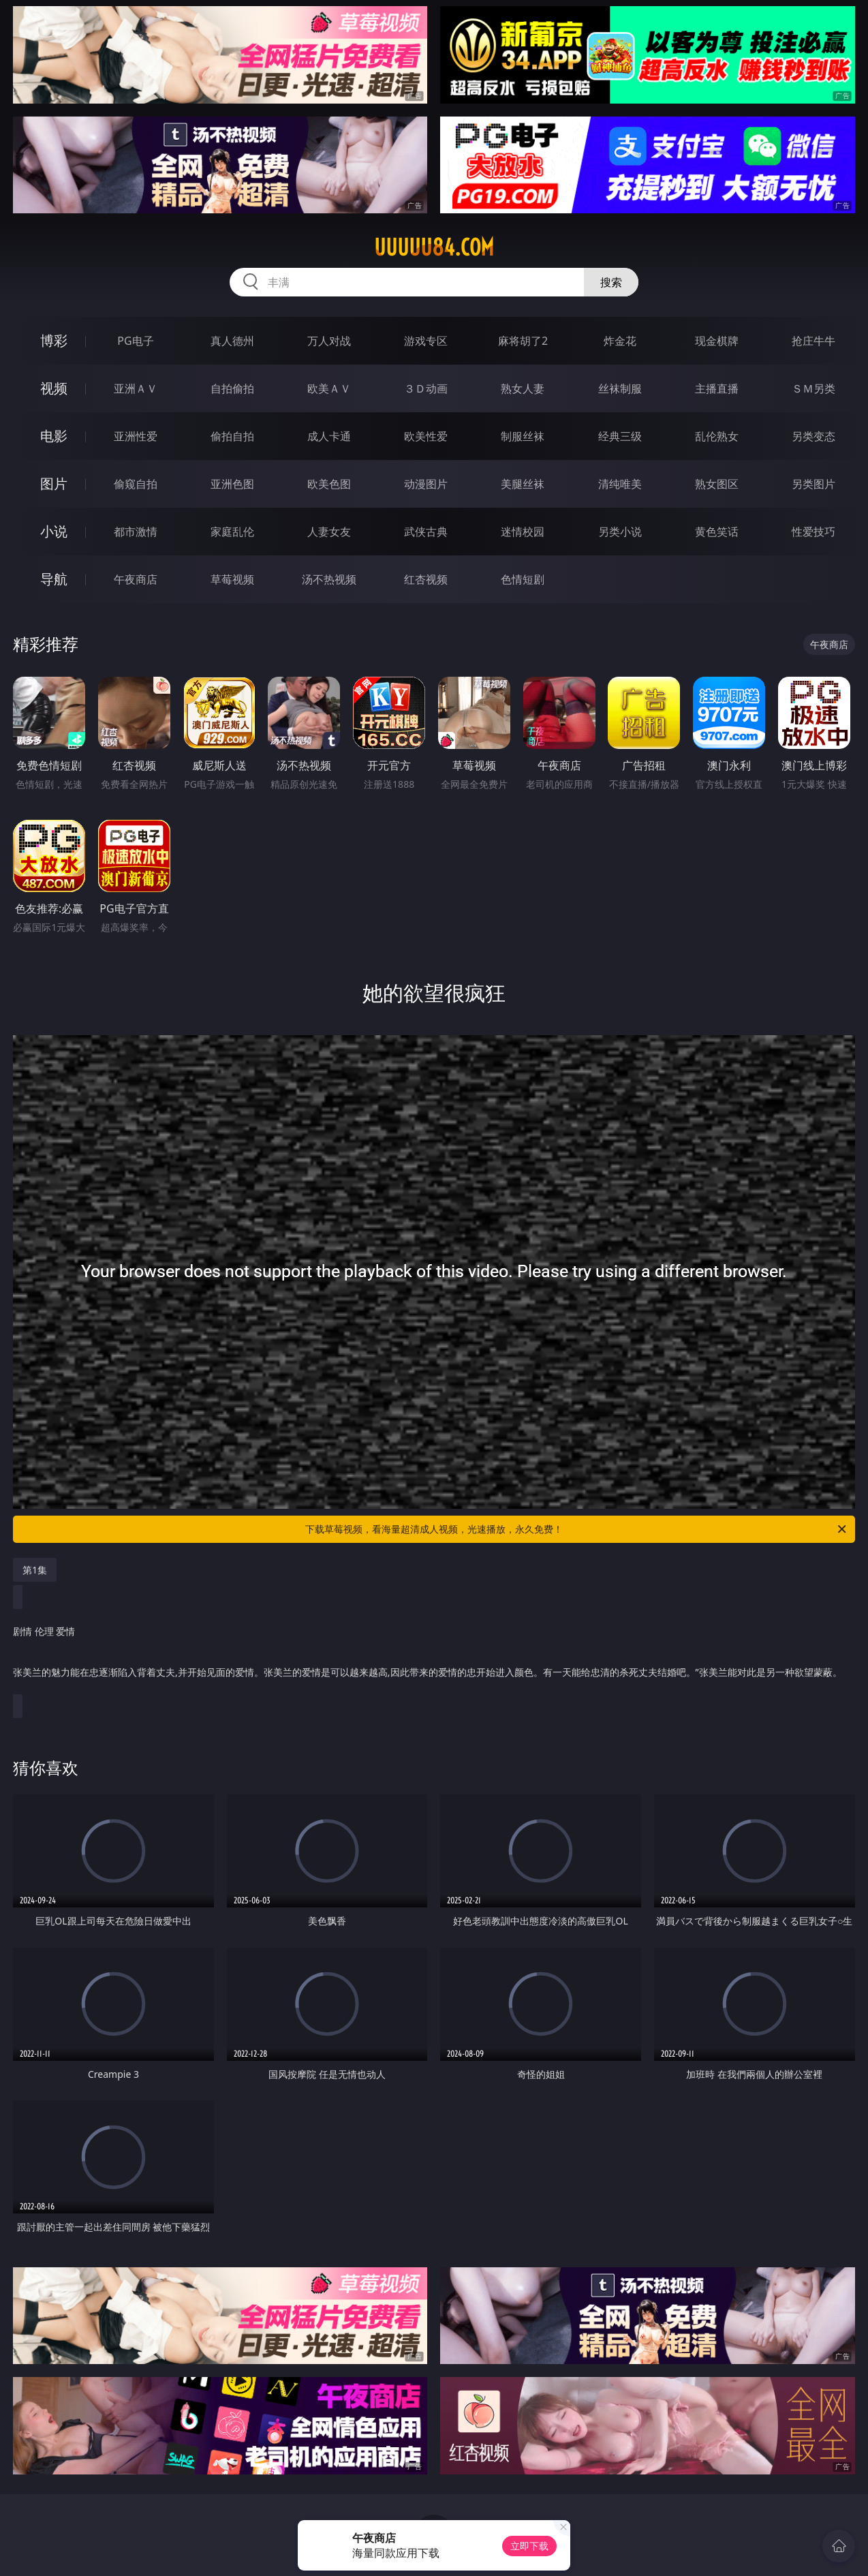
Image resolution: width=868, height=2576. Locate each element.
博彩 (53, 340)
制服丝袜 (522, 436)
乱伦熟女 (717, 436)
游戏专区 (426, 340)
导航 (53, 579)
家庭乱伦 (232, 531)
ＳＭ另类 (813, 388)
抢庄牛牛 (813, 340)
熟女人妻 (522, 388)
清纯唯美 (620, 483)
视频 (53, 388)
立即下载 (529, 2545)
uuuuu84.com (434, 247)
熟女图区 (717, 483)
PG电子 (135, 340)
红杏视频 (426, 579)
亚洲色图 (232, 483)
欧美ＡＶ (329, 388)
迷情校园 (522, 531)
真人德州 (232, 340)
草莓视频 (232, 579)
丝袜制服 (620, 388)
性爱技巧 (813, 531)
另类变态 (813, 436)
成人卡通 (329, 436)
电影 (53, 436)
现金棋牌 (717, 340)
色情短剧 (522, 579)
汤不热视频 (329, 579)
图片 (53, 483)
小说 (53, 531)
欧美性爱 (426, 436)
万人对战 (329, 340)
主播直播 (717, 388)
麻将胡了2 (523, 340)
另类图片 (813, 483)
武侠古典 (426, 531)
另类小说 (620, 531)
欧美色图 (329, 483)
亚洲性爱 (135, 436)
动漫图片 (426, 483)
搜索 (611, 282)
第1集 (34, 1569)
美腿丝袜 (522, 483)
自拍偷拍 (232, 388)
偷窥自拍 (135, 483)
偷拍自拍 (232, 436)
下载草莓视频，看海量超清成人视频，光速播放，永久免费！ (576, 1529)
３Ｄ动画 (426, 388)
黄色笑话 (717, 531)
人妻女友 (329, 531)
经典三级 (620, 436)
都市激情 (135, 531)
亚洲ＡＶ (135, 388)
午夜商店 (135, 579)
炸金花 (620, 340)
